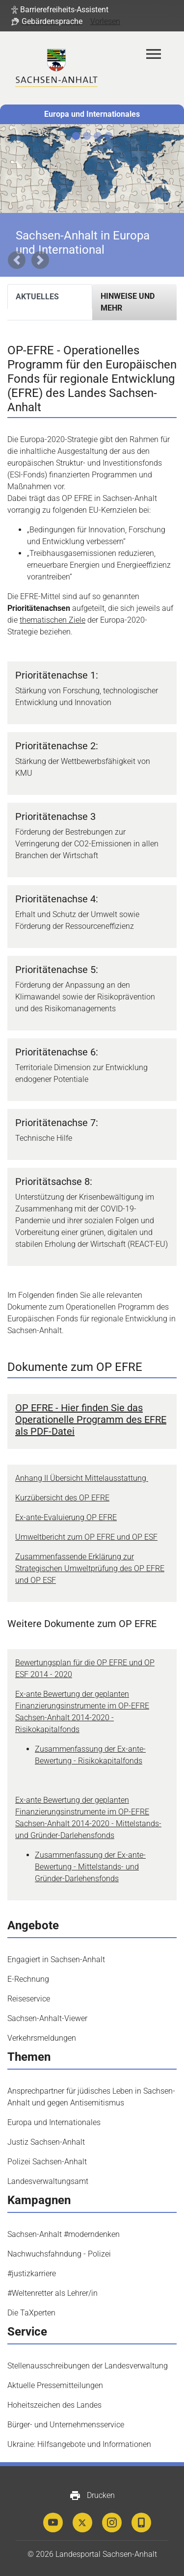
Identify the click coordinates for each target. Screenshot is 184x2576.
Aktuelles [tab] (37, 296)
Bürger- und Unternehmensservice (65, 2424)
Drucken (92, 2495)
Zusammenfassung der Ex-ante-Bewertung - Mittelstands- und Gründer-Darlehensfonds (90, 1866)
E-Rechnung (28, 1979)
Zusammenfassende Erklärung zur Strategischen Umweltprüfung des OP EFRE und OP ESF (89, 1568)
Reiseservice (28, 1998)
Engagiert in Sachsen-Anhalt (56, 1959)
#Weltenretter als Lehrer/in (52, 2293)
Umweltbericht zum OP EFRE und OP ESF (86, 1537)
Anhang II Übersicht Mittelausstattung (81, 1478)
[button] (59, 10)
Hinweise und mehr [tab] (128, 302)
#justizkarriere (31, 2273)
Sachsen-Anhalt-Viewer (47, 2018)
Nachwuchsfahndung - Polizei (59, 2254)
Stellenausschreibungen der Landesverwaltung (87, 2365)
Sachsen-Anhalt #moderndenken (63, 2234)
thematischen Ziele (52, 620)
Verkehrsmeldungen (41, 2038)
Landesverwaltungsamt (47, 2181)
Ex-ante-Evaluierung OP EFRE (66, 1517)
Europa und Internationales (92, 114)
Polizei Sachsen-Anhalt (47, 2161)
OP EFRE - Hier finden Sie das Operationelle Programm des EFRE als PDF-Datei (90, 1419)
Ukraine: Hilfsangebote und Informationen (79, 2444)
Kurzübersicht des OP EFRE (62, 1497)
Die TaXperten (31, 2312)
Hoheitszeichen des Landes (54, 2405)
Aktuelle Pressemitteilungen (55, 2385)
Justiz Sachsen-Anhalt (46, 2142)
